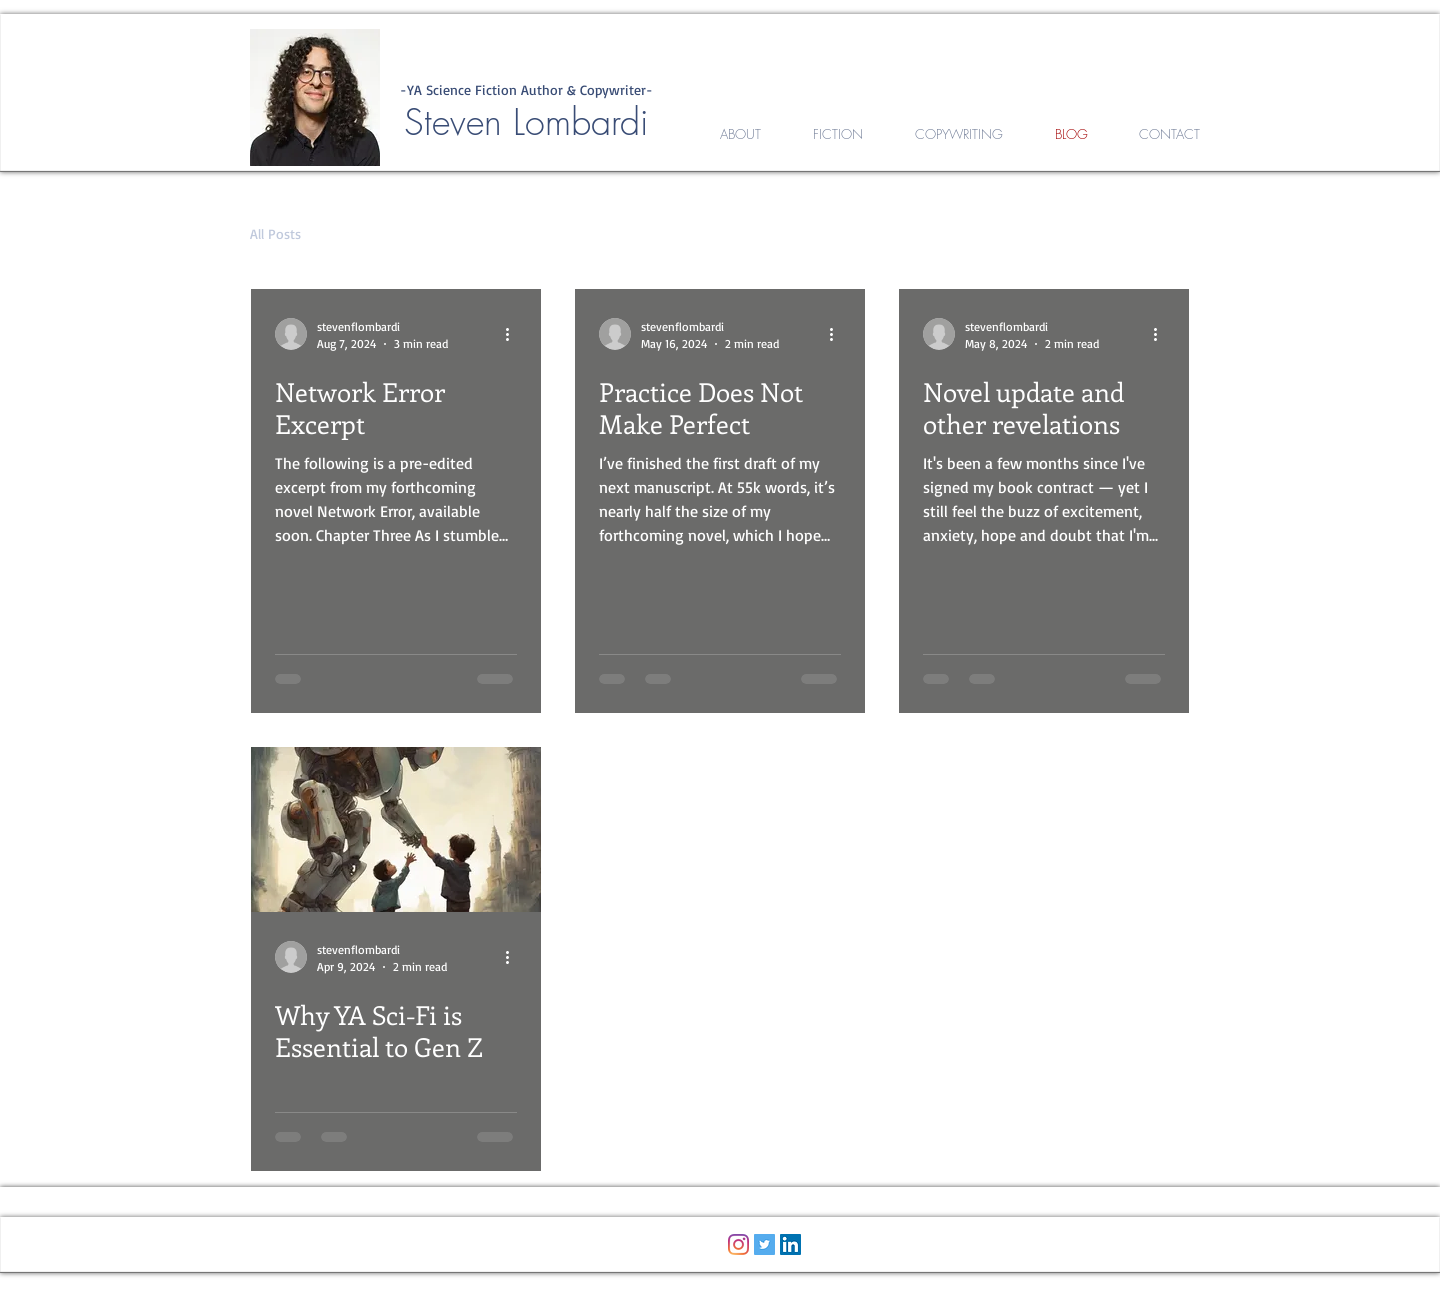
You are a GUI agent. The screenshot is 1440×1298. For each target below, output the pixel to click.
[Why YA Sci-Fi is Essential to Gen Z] (396, 829)
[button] (1164, 236)
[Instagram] (738, 1244)
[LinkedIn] (790, 1244)
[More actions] (514, 334)
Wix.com (848, 1286)
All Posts (275, 233)
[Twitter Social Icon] (764, 1244)
